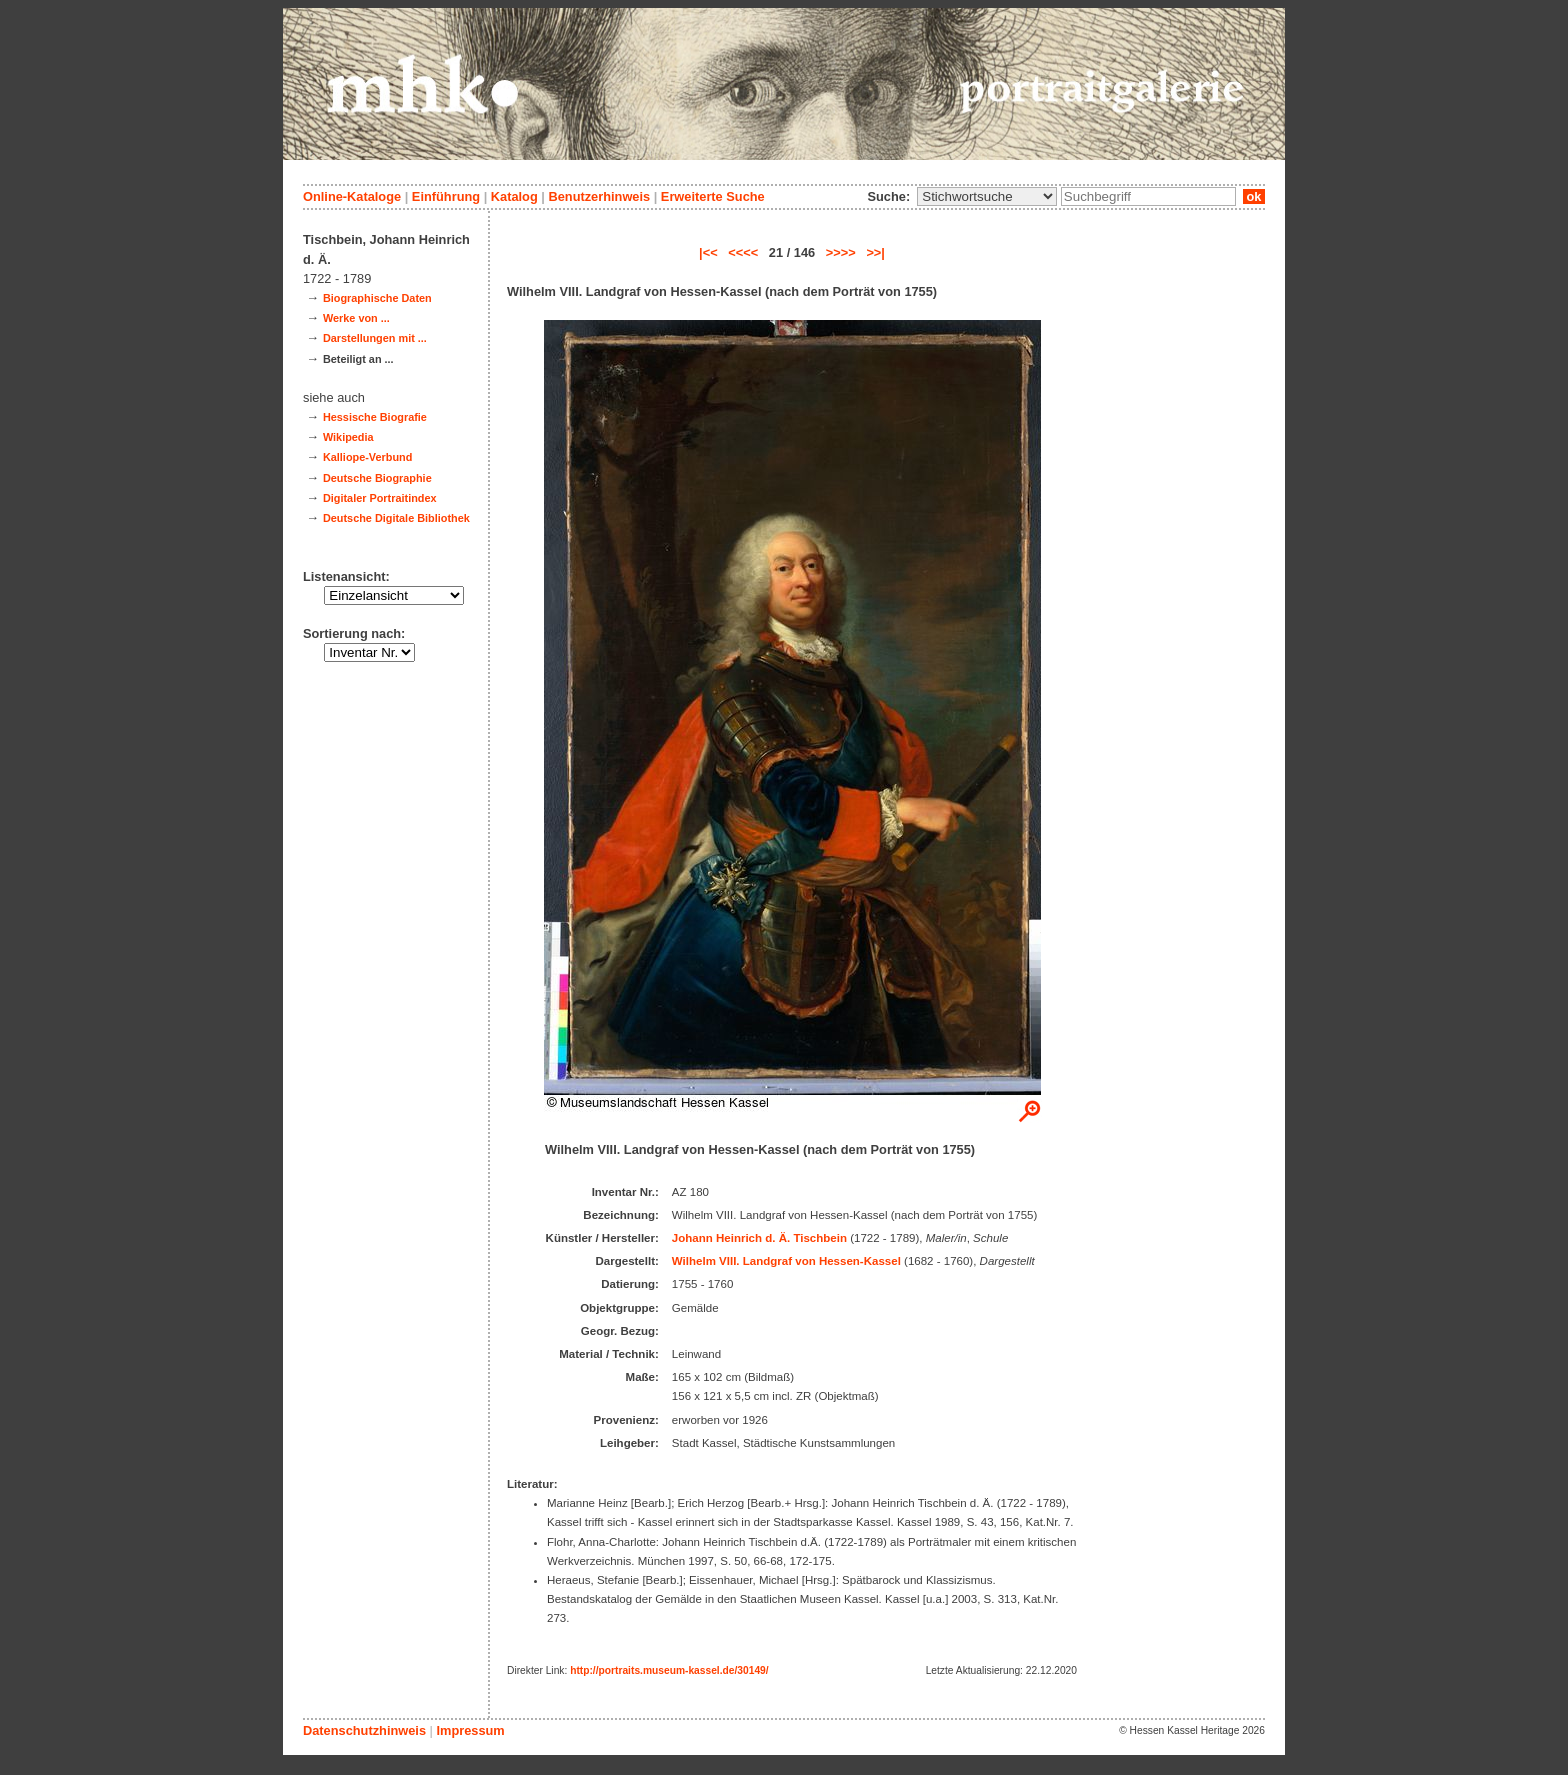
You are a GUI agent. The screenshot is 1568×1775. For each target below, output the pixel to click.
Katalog (514, 196)
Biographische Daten (377, 298)
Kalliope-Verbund (367, 457)
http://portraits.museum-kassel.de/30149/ (669, 1670)
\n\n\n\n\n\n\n (987, 196)
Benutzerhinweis (599, 196)
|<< (708, 252)
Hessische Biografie (375, 417)
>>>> (841, 252)
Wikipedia (348, 437)
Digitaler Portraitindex (380, 498)
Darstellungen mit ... (375, 338)
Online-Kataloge (352, 196)
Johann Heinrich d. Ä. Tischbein (759, 1238)
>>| (875, 252)
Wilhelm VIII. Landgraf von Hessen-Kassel (786, 1261)
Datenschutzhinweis (364, 1730)
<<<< (743, 252)
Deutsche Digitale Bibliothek (396, 518)
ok (1254, 196)
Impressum (470, 1730)
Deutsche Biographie (377, 478)
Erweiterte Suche (713, 196)
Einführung (446, 196)
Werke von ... (356, 318)
